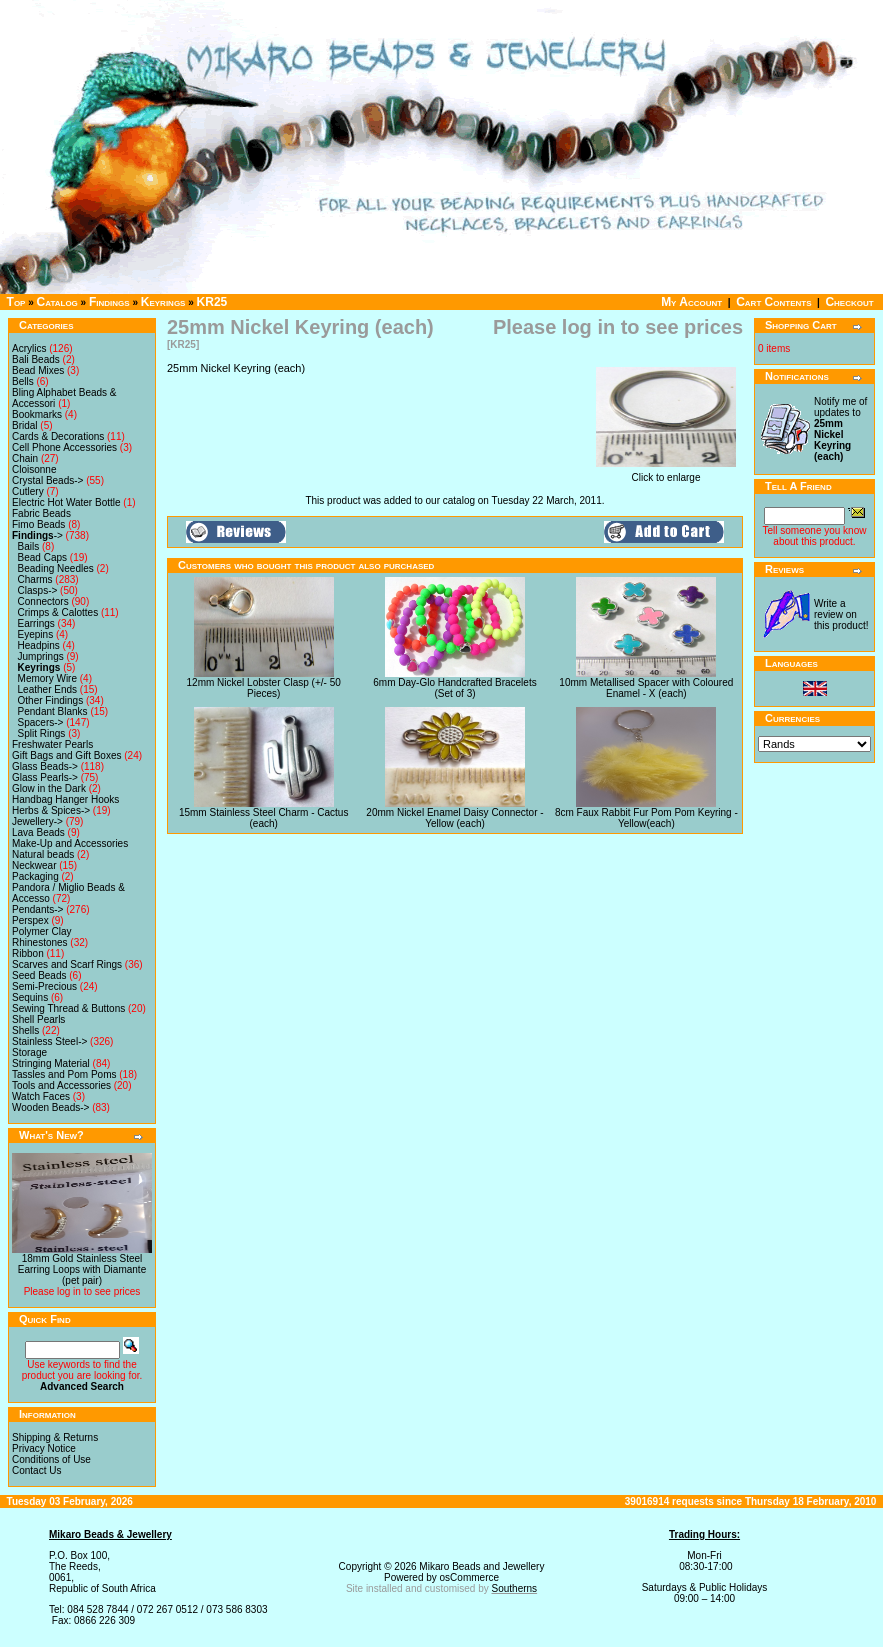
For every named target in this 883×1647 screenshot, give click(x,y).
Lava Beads (38, 832)
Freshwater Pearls (52, 744)
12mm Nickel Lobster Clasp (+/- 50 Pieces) (264, 688)
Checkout (849, 302)
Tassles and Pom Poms (64, 1074)
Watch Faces (41, 1096)
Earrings (36, 623)
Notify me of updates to (840, 429)
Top (16, 302)
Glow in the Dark (49, 788)
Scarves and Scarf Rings (67, 964)
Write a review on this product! (841, 614)
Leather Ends (48, 689)
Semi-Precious (44, 986)
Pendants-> (37, 909)
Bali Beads (36, 359)
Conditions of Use (51, 1459)
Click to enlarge (666, 473)
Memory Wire (47, 678)
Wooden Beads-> (50, 1107)
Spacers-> (41, 722)
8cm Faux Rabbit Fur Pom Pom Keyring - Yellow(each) (646, 818)
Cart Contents (773, 302)
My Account (691, 302)
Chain (25, 458)
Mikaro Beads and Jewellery (481, 1566)
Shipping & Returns (55, 1437)
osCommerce (469, 1577)
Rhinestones (40, 942)
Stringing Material (51, 1063)
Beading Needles (56, 568)
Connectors (43, 601)
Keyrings (163, 302)
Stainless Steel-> (49, 1041)
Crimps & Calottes (58, 612)
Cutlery (28, 491)
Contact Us (36, 1470)
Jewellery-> (37, 821)
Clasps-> (38, 590)
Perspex (30, 920)
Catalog (57, 302)
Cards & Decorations (58, 436)
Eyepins (36, 634)
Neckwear (34, 865)
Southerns (515, 1588)
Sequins (30, 997)
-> (37, 535)
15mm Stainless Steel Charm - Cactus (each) (264, 818)
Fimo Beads (38, 524)
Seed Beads (39, 975)
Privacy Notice (44, 1448)
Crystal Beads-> (47, 480)
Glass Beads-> (45, 766)
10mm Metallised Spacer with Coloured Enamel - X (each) (646, 688)
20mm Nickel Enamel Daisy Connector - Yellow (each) (454, 818)
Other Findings (51, 700)
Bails (29, 546)
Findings (109, 302)
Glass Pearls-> (45, 777)
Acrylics (29, 348)
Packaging (35, 876)
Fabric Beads (41, 513)
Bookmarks (37, 414)
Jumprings (41, 656)
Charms (35, 579)
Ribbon (28, 953)
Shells (25, 1030)
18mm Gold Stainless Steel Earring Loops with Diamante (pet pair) (82, 1269)
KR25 (212, 302)
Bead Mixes (38, 370)
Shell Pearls (38, 1019)
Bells (23, 381)
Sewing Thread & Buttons (68, 1008)
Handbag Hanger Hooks (65, 799)
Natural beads (43, 854)
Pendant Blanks (53, 711)
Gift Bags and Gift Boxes (67, 755)
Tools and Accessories (61, 1085)
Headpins (39, 645)
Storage (29, 1052)
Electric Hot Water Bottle (66, 502)
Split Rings (42, 733)
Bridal (25, 425)
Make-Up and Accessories (70, 843)
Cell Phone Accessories (64, 447)
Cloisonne (34, 469)
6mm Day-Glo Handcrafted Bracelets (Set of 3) (454, 688)
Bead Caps (42, 557)
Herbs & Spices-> (51, 810)
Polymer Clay (41, 931)
